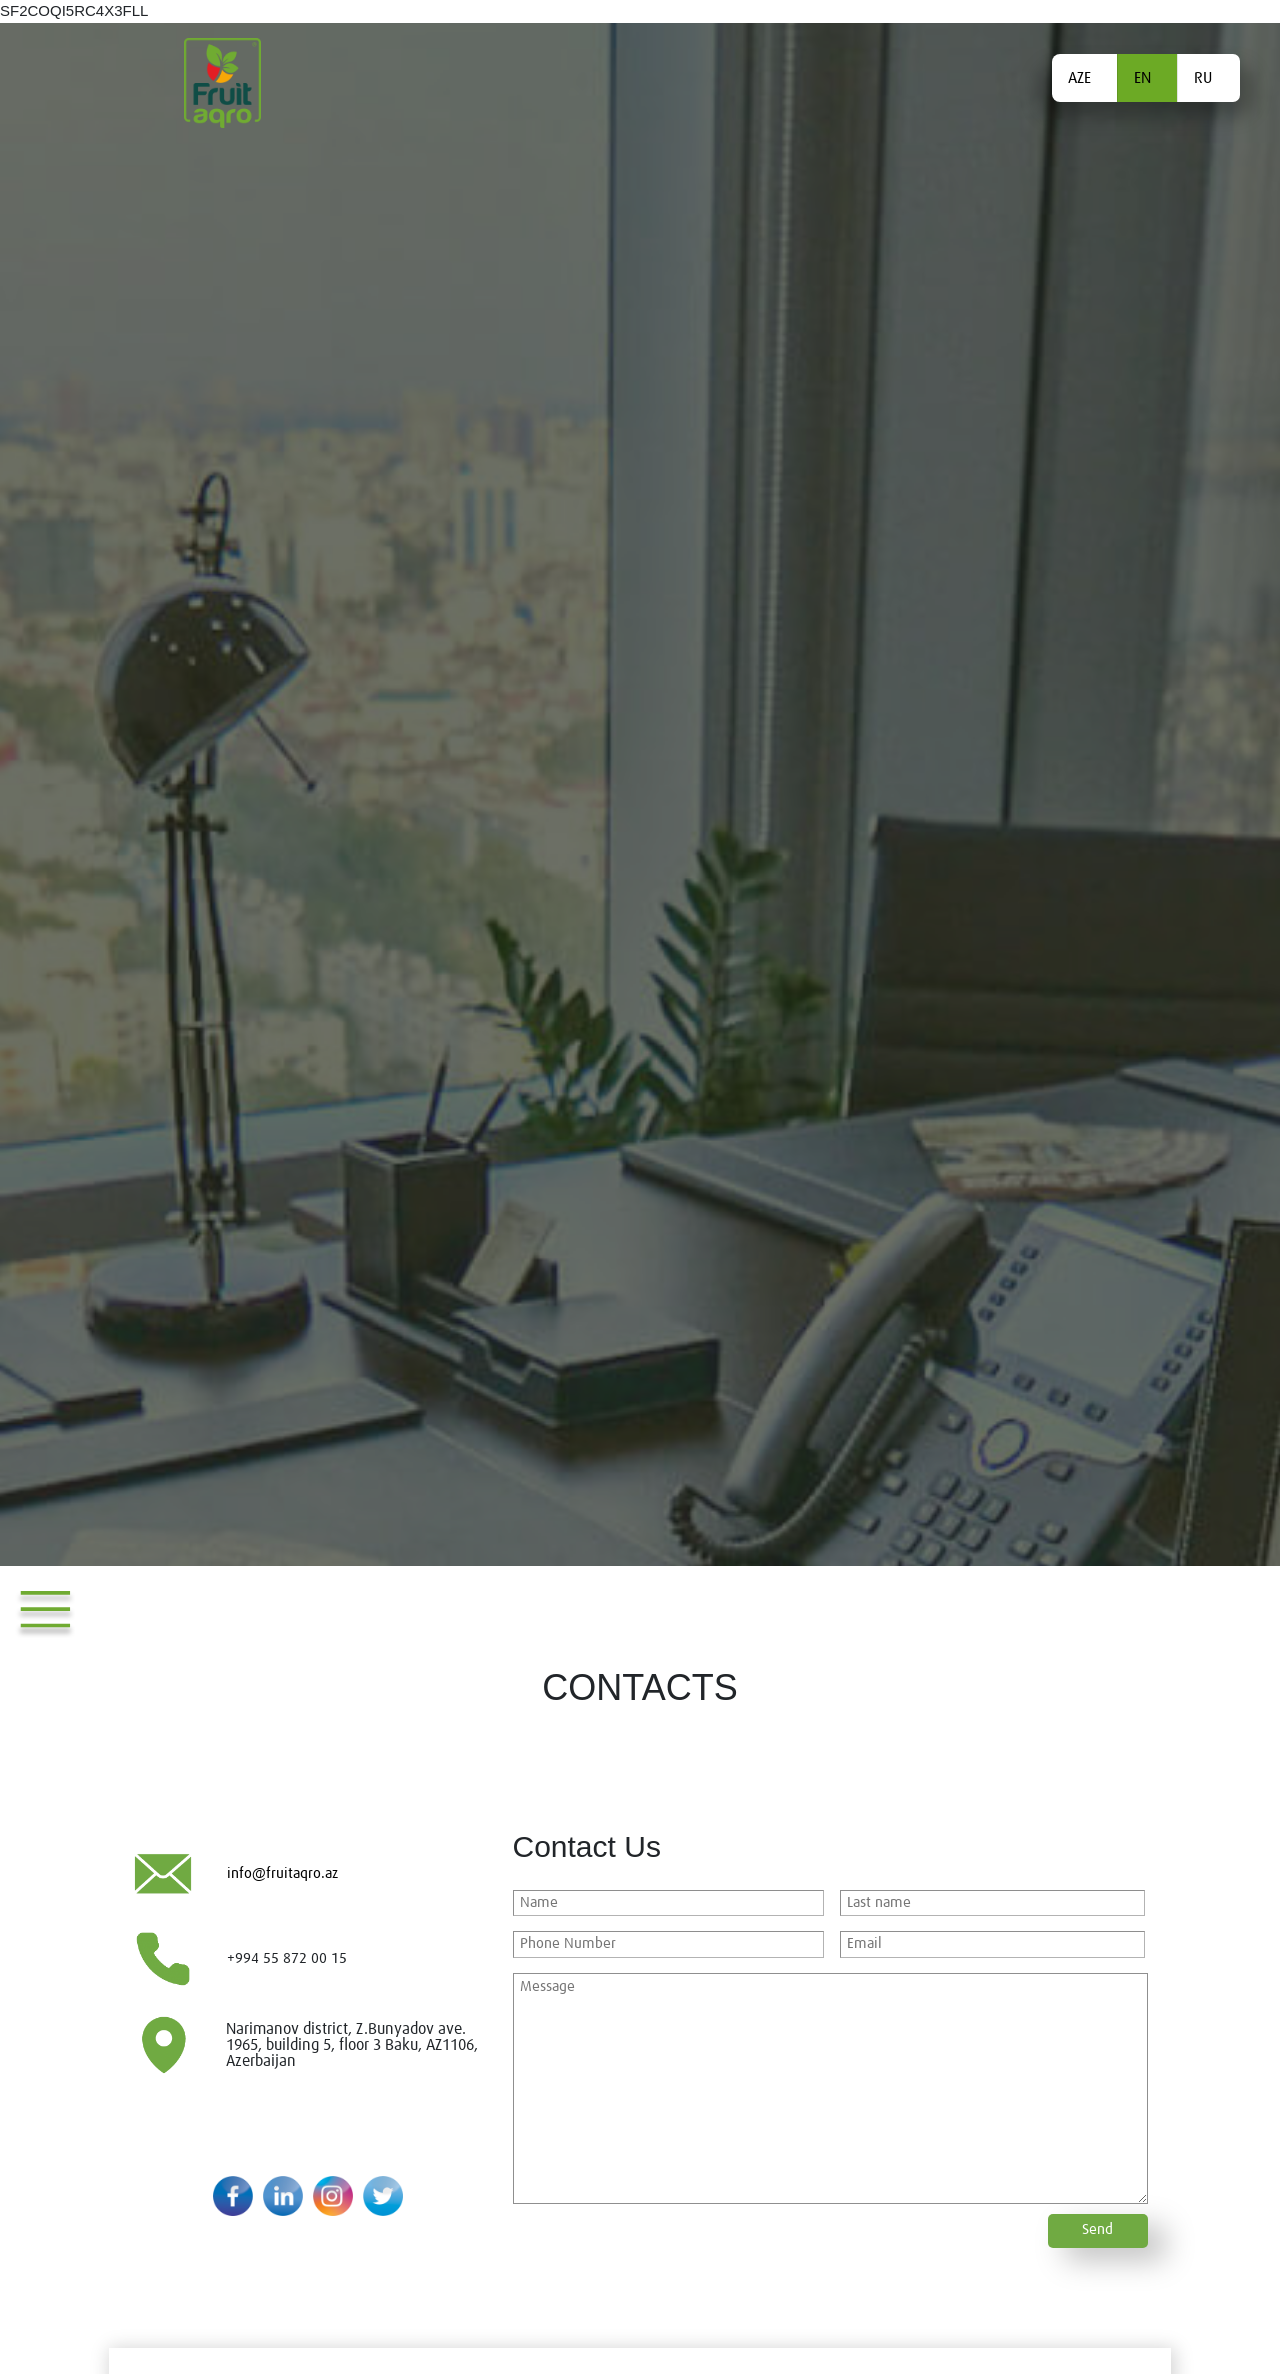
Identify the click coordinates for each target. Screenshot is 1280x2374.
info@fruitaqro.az (282, 1873)
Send (1097, 2229)
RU (1203, 78)
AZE (1079, 78)
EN (1142, 78)
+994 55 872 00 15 (287, 1958)
